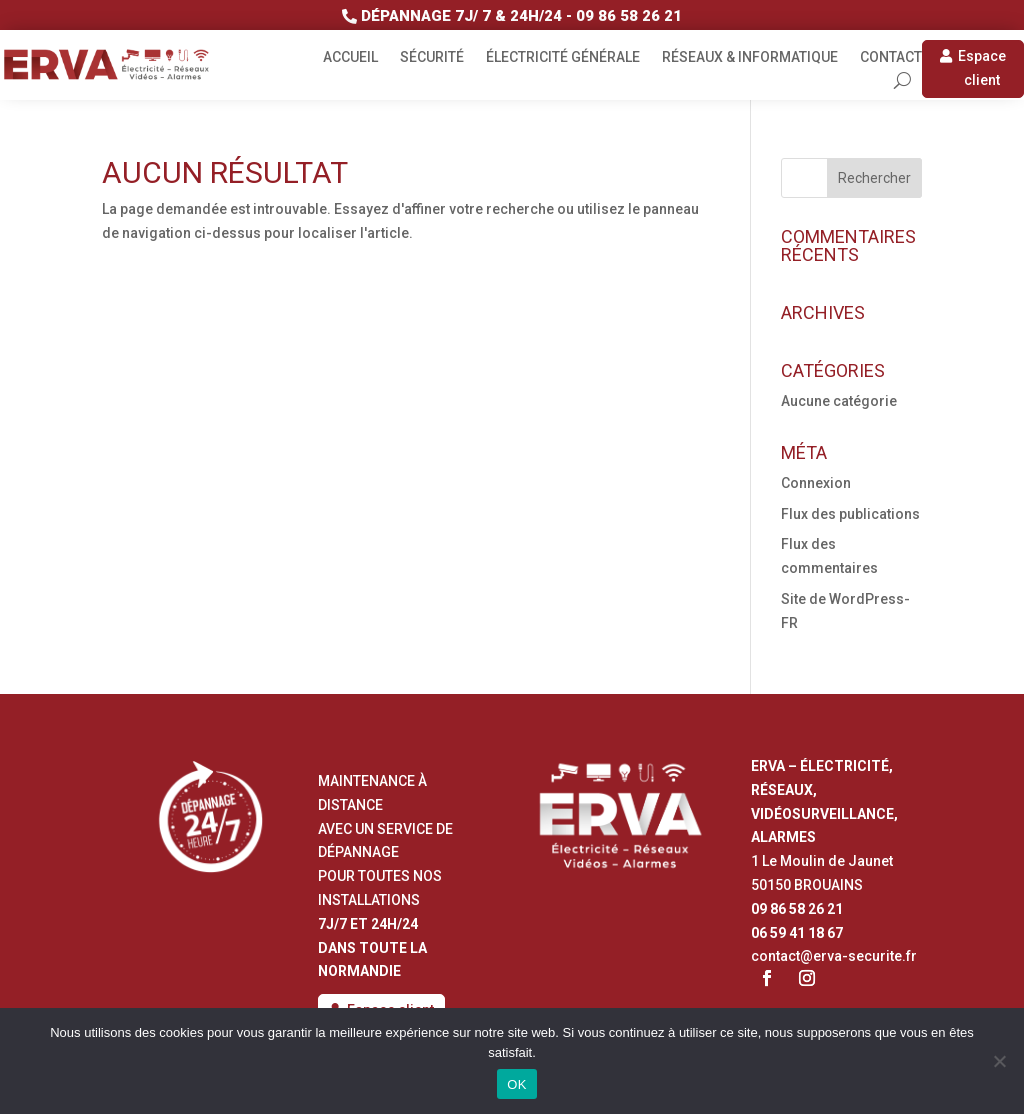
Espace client (982, 68)
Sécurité (432, 57)
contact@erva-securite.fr (834, 956)
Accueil (350, 57)
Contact (891, 57)
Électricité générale (563, 57)
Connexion (816, 483)
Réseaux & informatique (750, 57)
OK (516, 1084)
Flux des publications (850, 514)
